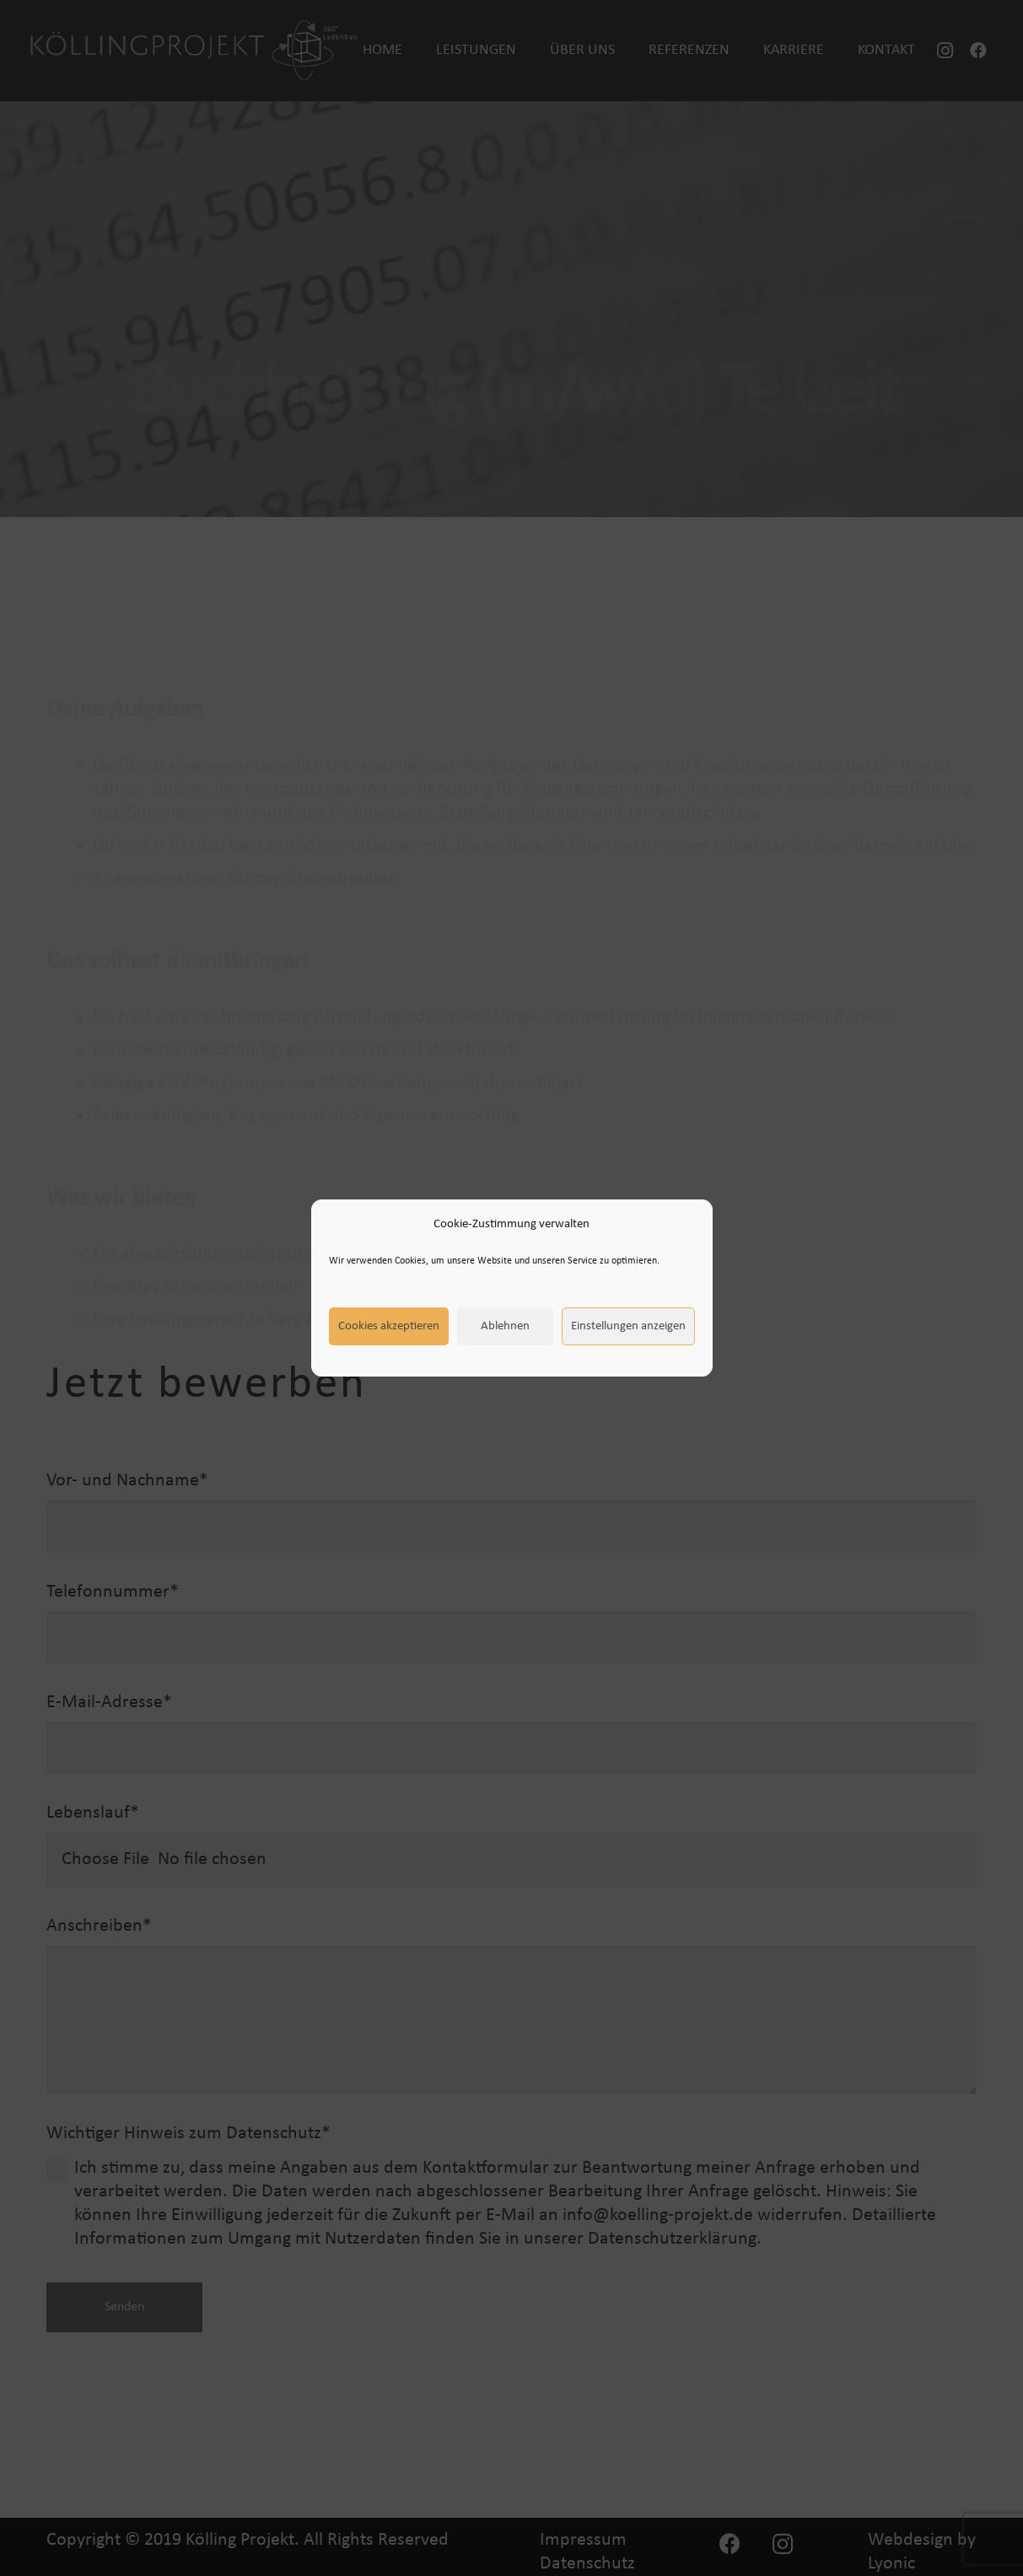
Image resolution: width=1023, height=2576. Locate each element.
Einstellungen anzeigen (628, 1326)
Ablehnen (505, 1326)
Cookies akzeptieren (388, 1326)
